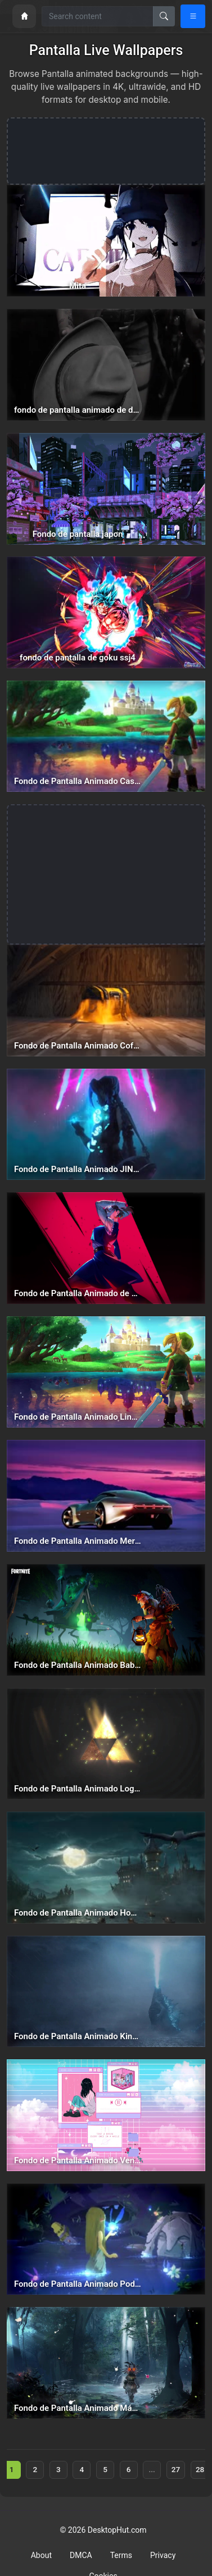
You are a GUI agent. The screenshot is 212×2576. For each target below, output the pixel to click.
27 (176, 2469)
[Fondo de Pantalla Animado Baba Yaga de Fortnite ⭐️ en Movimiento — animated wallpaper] (106, 1620)
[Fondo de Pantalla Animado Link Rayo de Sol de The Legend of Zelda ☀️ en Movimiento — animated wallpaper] (106, 1372)
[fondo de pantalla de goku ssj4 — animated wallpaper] (106, 612)
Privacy (162, 2555)
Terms (121, 2555)
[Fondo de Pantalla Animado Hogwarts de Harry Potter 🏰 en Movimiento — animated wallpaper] (106, 1867)
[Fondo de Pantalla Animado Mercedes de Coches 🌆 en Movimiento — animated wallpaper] (106, 1496)
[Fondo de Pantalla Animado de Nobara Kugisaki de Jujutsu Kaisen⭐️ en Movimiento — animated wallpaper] (106, 1248)
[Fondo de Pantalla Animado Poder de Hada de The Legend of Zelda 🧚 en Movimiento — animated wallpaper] (106, 2239)
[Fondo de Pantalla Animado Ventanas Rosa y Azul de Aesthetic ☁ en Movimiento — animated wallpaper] (106, 2115)
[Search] (164, 16)
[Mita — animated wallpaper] (106, 241)
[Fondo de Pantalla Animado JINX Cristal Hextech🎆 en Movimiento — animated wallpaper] (106, 1124)
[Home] (24, 16)
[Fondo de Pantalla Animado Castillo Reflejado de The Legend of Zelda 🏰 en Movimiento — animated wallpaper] (106, 736)
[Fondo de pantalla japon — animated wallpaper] (106, 489)
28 (200, 2469)
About (41, 2555)
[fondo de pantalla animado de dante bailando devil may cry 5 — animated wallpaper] (106, 365)
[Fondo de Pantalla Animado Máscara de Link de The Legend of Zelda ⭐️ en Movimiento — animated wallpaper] (106, 2363)
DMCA (81, 2555)
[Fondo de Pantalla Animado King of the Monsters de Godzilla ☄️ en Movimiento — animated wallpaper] (106, 1992)
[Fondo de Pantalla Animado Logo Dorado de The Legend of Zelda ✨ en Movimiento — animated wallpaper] (106, 1744)
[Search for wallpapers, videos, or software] (98, 16)
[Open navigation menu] (193, 16)
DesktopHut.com (117, 2529)
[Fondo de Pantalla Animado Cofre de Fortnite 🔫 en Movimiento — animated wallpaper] (106, 1000)
